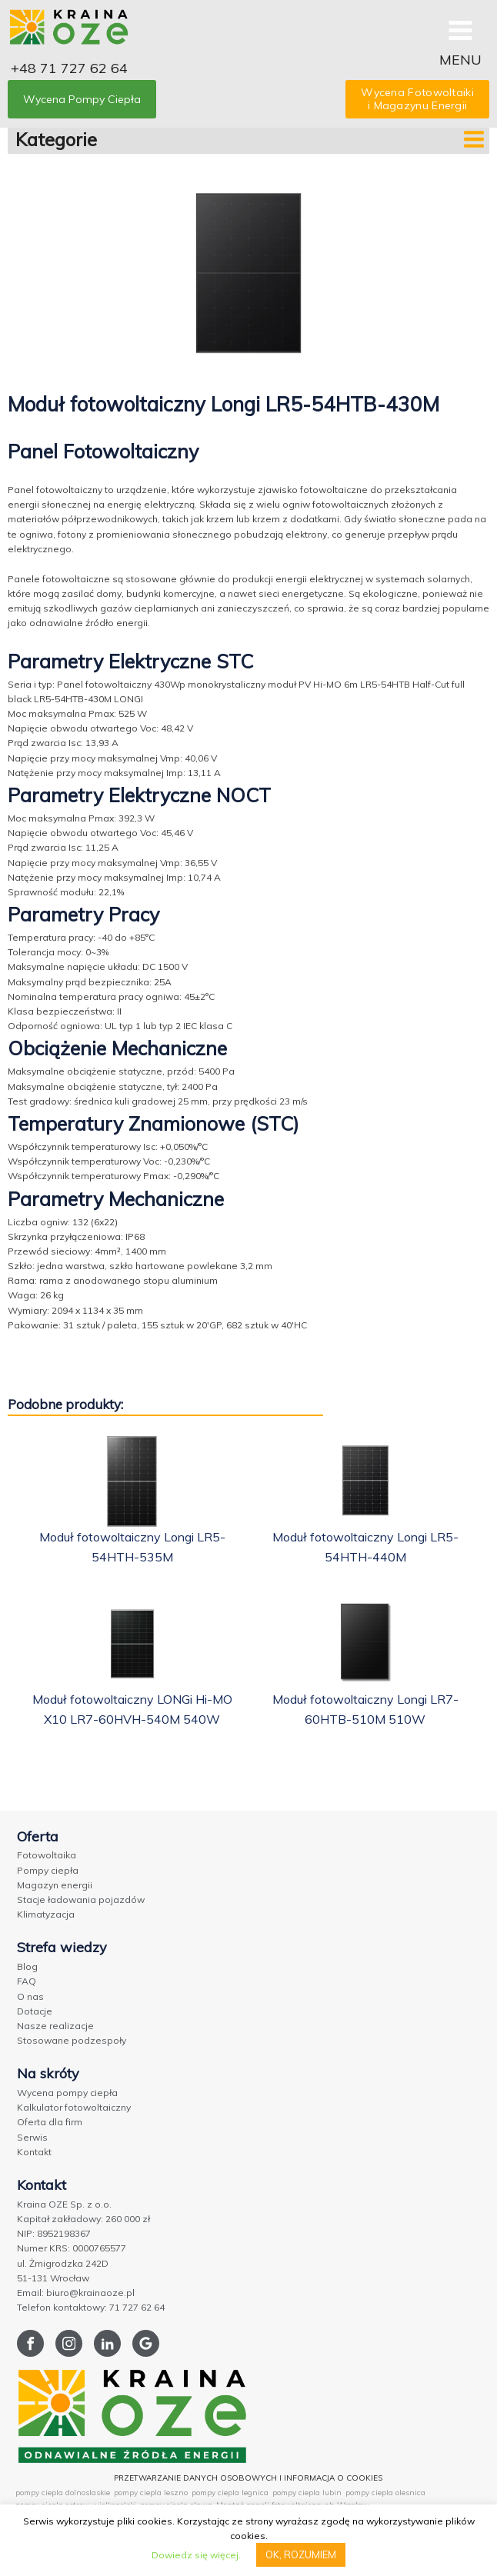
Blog (27, 1966)
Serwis (32, 2137)
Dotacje (34, 2011)
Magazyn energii (54, 1885)
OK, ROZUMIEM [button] (300, 2554)
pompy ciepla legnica (230, 2493)
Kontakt (34, 2152)
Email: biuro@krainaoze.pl (76, 2292)
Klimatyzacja (46, 1914)
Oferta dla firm (49, 2122)
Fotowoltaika (46, 1855)
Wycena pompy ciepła (67, 2092)
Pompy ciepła (47, 1870)
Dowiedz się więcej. (196, 2555)
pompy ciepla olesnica (385, 2493)
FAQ (26, 1981)
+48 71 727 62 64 (69, 68)
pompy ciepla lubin (307, 2493)
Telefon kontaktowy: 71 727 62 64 (91, 2307)
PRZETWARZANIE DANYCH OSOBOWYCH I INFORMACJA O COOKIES (248, 2478)
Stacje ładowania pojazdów (81, 1899)
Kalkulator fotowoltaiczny (74, 2107)
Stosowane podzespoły (71, 2040)
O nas (30, 1996)
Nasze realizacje (55, 2025)
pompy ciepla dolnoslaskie (62, 2493)
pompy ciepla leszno (151, 2493)
